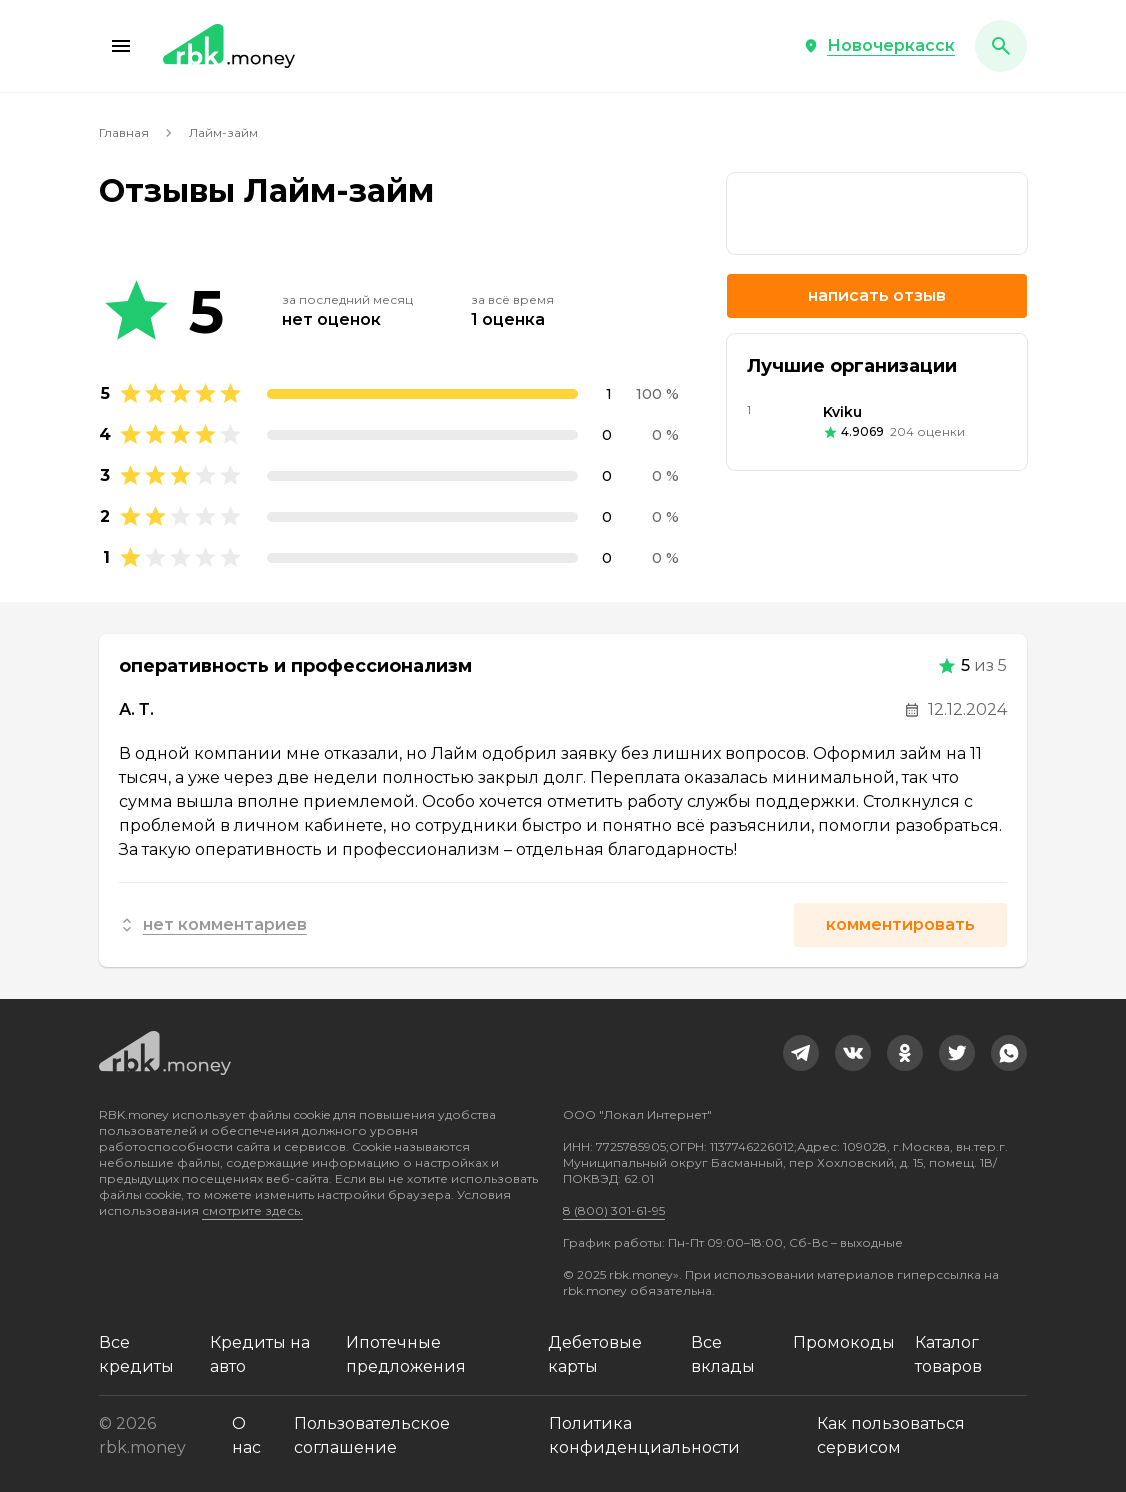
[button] (121, 46)
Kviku (842, 412)
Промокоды (844, 1342)
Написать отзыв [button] (877, 295)
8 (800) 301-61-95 (614, 1210)
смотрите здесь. (252, 1210)
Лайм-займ (223, 132)
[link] (877, 213)
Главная (124, 132)
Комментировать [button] (900, 924)
